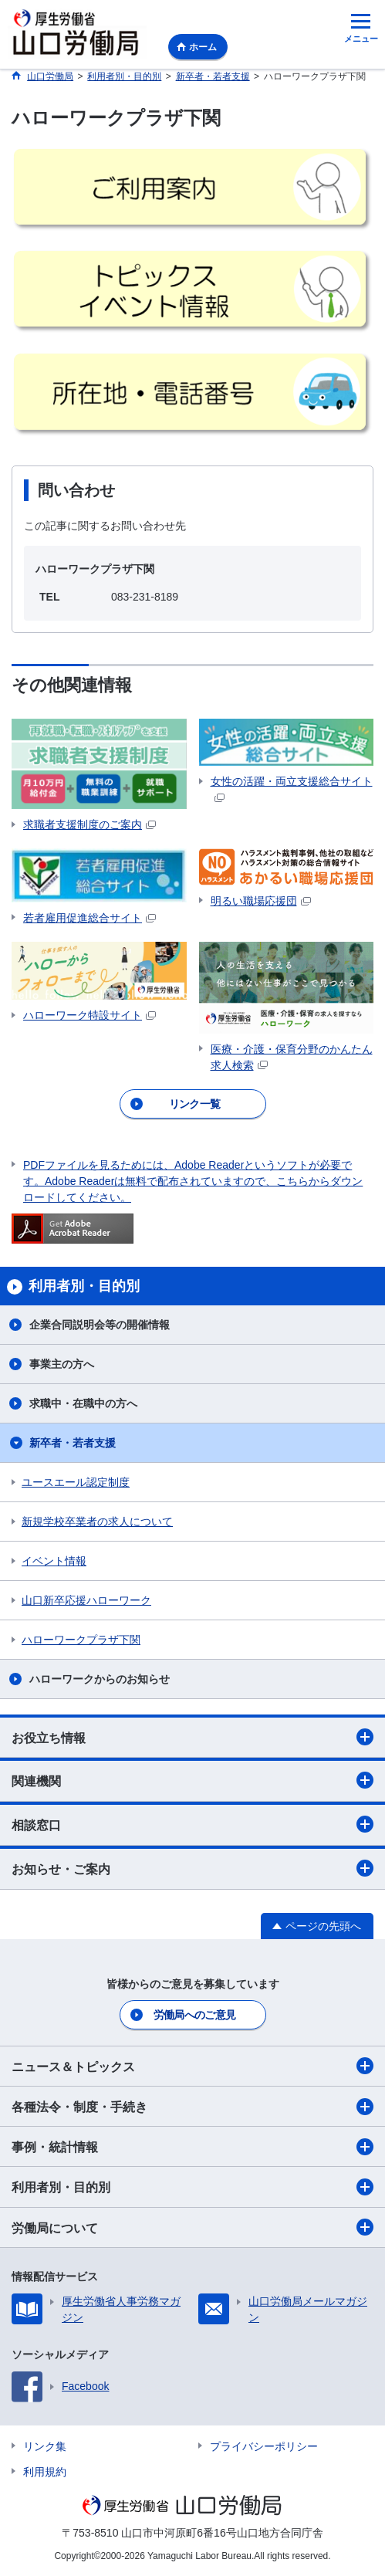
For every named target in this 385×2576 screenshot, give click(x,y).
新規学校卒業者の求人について (97, 1521)
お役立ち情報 (192, 1736)
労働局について (192, 2227)
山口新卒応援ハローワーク (86, 1600)
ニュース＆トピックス (192, 2065)
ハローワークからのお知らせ (99, 1679)
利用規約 (44, 2472)
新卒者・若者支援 (72, 1443)
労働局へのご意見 (194, 2015)
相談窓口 (192, 1824)
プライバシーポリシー (264, 2446)
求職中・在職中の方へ (83, 1403)
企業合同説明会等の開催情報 (99, 1324)
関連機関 (192, 1780)
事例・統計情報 (192, 2146)
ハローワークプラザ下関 (81, 1639)
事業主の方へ (61, 1364)
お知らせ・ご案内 (192, 1868)
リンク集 (44, 2446)
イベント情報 (54, 1561)
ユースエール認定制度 (76, 1482)
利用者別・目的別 (192, 2186)
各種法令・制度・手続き (192, 2106)
